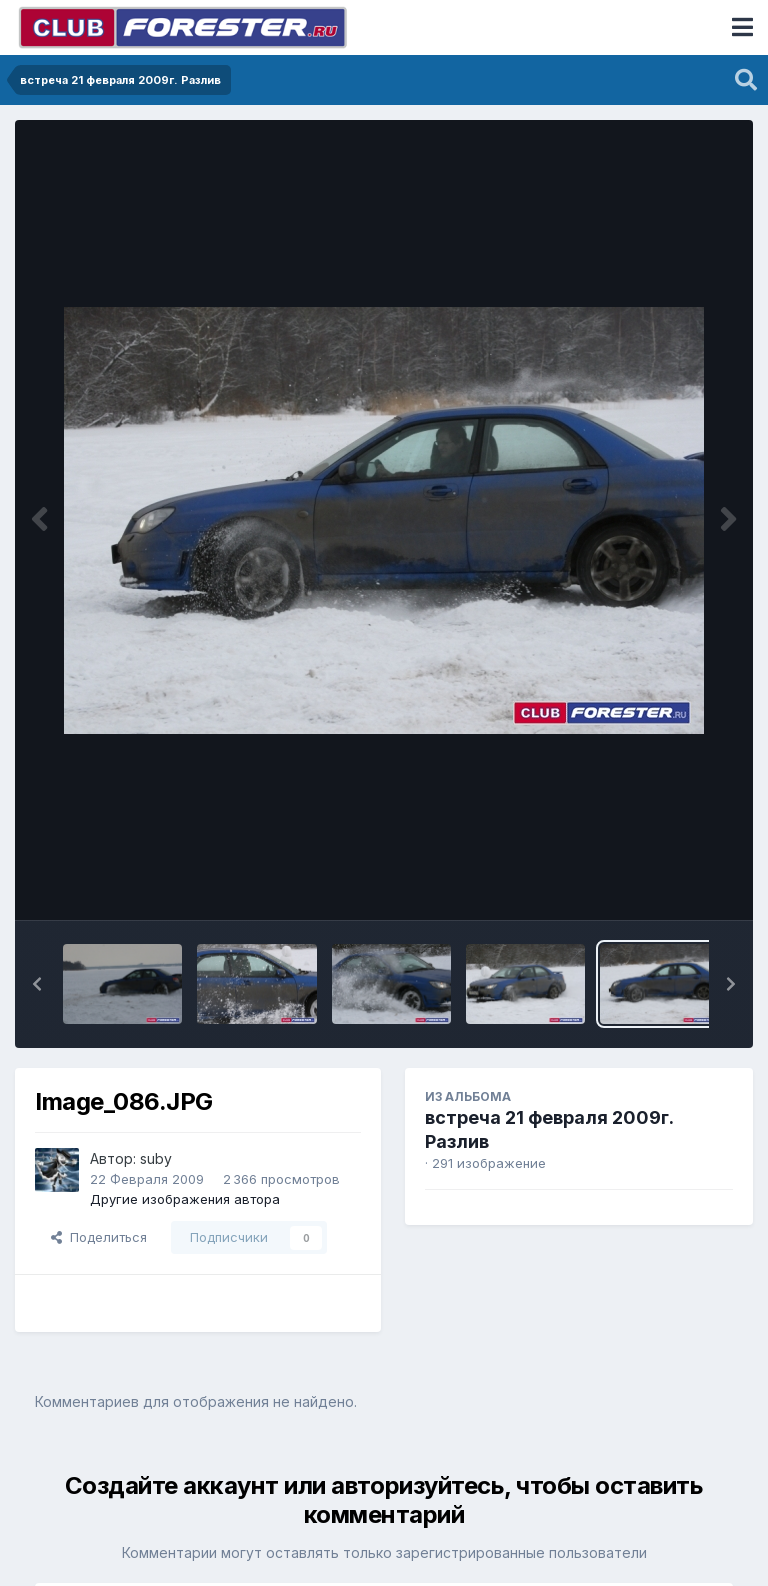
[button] (37, 984)
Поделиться (99, 1237)
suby (156, 1158)
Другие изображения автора (185, 1199)
